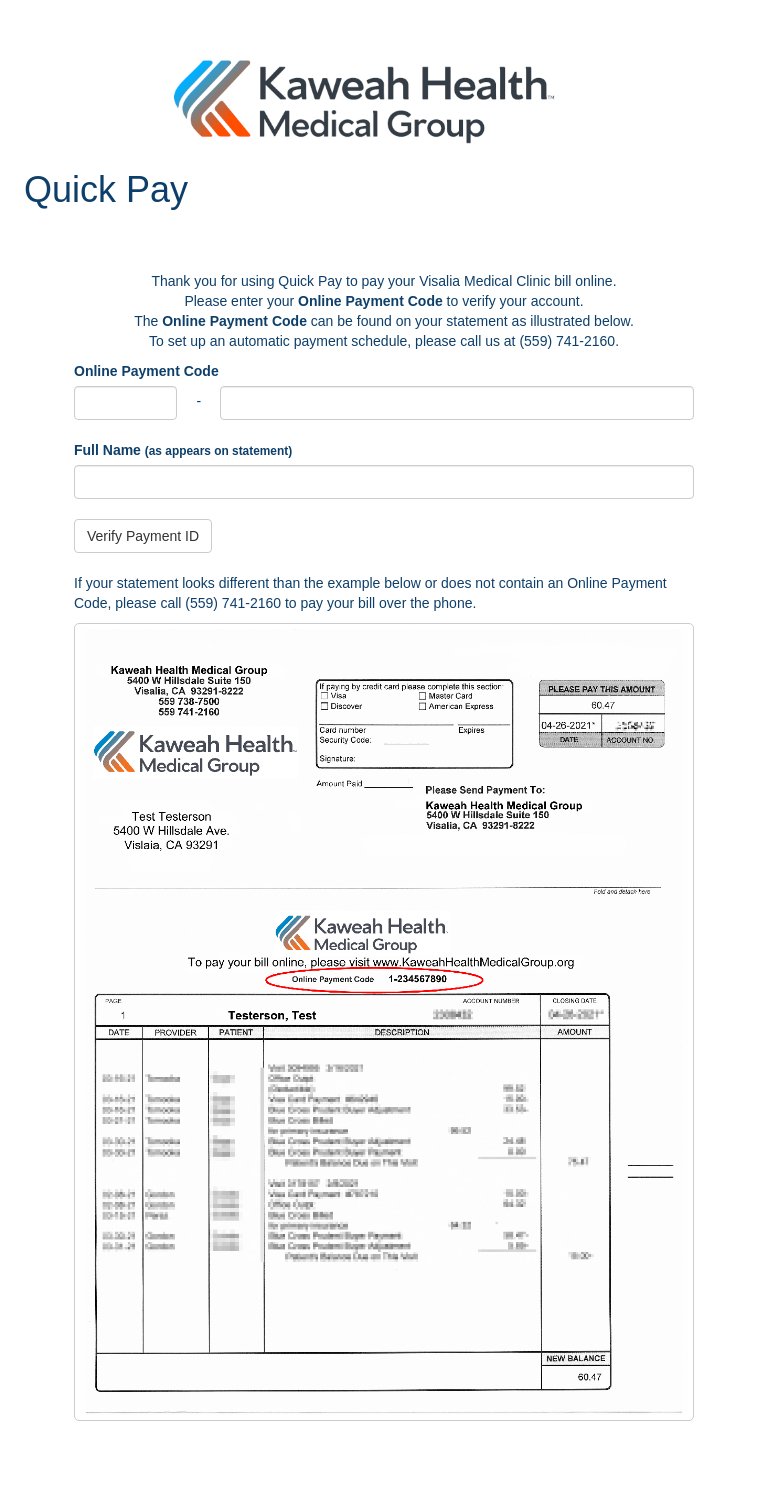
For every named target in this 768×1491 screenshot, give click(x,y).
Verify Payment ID (143, 536)
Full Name (183, 450)
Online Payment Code (146, 371)
